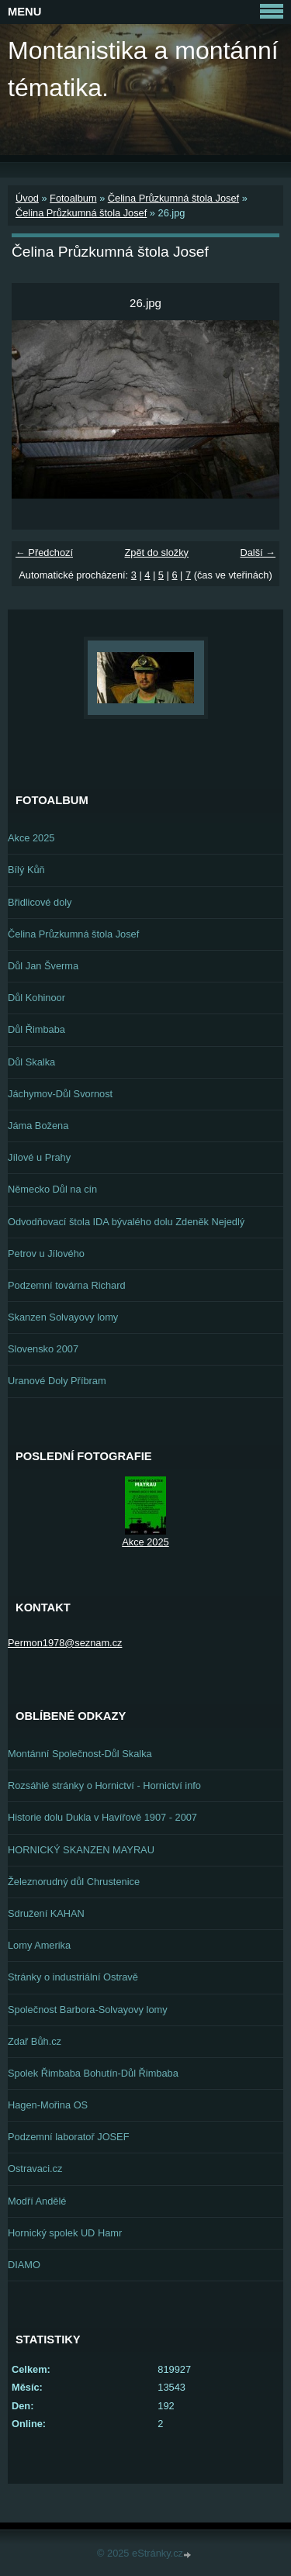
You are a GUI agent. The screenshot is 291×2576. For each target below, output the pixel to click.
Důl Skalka (31, 1062)
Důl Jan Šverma (43, 966)
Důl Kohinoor (36, 997)
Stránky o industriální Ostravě (73, 1977)
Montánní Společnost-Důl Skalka (80, 1753)
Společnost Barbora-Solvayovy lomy (88, 2009)
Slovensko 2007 (43, 1349)
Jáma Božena (38, 1125)
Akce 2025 (31, 838)
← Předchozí (44, 552)
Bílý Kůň (26, 869)
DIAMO (24, 2264)
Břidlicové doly (40, 902)
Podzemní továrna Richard (67, 1285)
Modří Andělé (37, 2201)
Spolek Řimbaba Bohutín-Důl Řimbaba (93, 2073)
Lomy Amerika (39, 1945)
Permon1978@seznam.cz (65, 1643)
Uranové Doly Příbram (57, 1380)
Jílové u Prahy (39, 1157)
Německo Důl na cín (52, 1189)
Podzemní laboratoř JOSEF (68, 2137)
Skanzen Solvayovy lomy (63, 1317)
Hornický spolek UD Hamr (65, 2233)
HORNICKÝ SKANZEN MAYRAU (81, 1850)
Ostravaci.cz (35, 2168)
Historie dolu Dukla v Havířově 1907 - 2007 (102, 1817)
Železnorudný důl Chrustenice (74, 1881)
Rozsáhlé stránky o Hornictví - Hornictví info (104, 1785)
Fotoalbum (73, 198)
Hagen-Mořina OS (48, 2105)
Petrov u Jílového (46, 1253)
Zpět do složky (156, 552)
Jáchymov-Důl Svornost (60, 1094)
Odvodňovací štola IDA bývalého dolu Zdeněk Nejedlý (126, 1222)
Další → (257, 552)
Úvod (27, 198)
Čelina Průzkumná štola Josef (173, 198)
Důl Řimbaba (36, 1029)
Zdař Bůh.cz (34, 2041)
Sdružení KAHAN (46, 1913)
